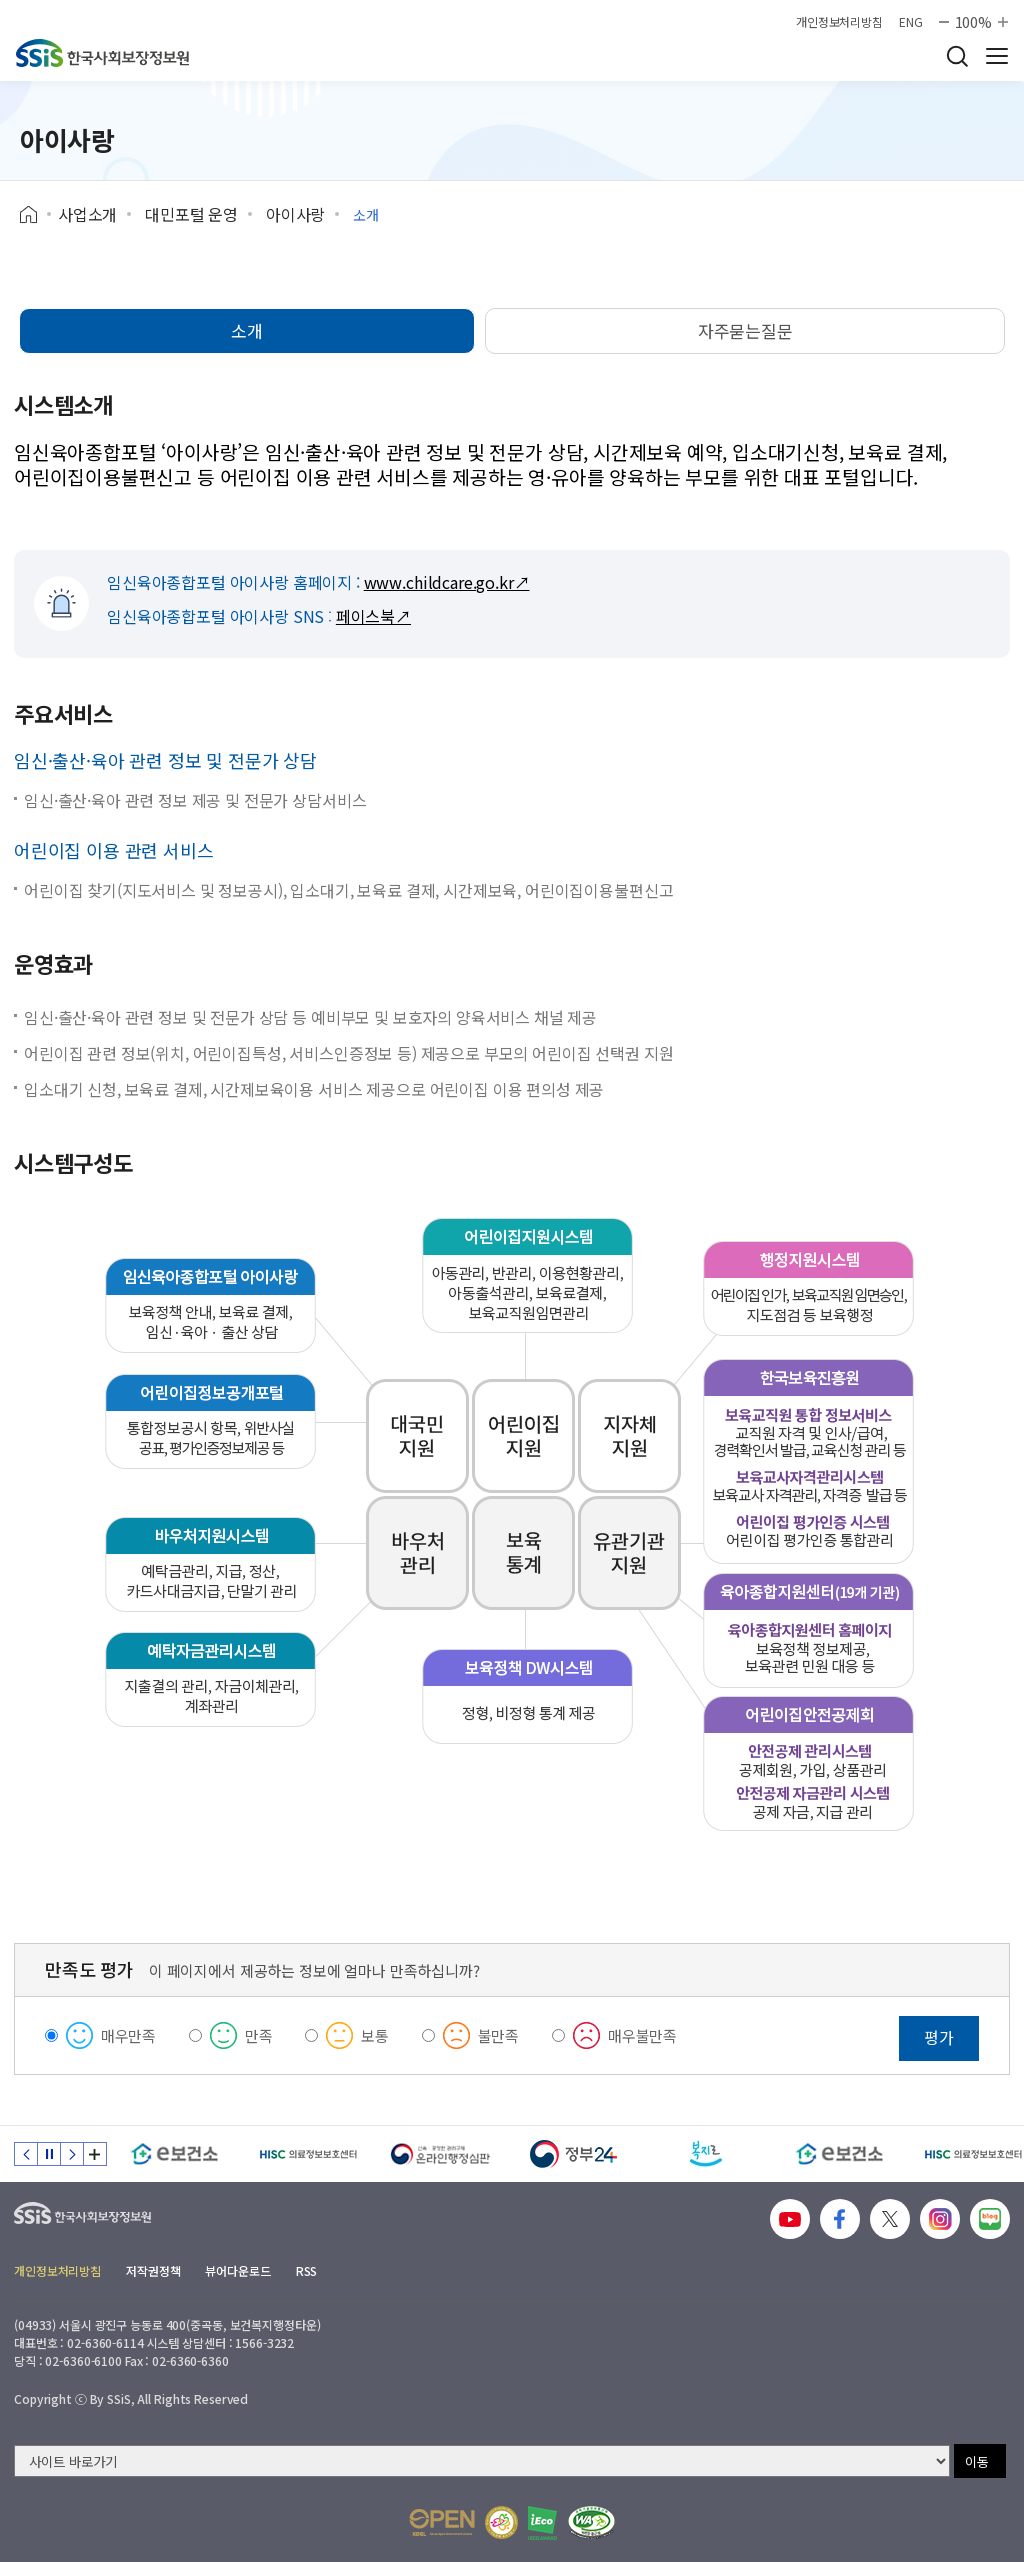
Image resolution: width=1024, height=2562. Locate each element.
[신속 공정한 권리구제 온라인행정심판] (440, 2154)
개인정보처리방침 (839, 22)
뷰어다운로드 (237, 2270)
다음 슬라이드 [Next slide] (72, 2154)
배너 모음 (95, 2154)
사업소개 (87, 214)
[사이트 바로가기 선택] (482, 2461)
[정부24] (573, 2154)
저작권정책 (153, 2270)
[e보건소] (174, 2154)
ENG (911, 22)
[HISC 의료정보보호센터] (307, 2154)
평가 (939, 2037)
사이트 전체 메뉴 (997, 56)
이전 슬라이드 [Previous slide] (26, 2154)
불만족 (499, 2035)
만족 (259, 2035)
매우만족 (128, 2035)
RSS (307, 2270)
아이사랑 (295, 214)
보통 (375, 2035)
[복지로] (706, 2154)
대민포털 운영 (191, 214)
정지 (49, 2154)
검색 (957, 56)
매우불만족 (642, 2035)
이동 (977, 2461)
